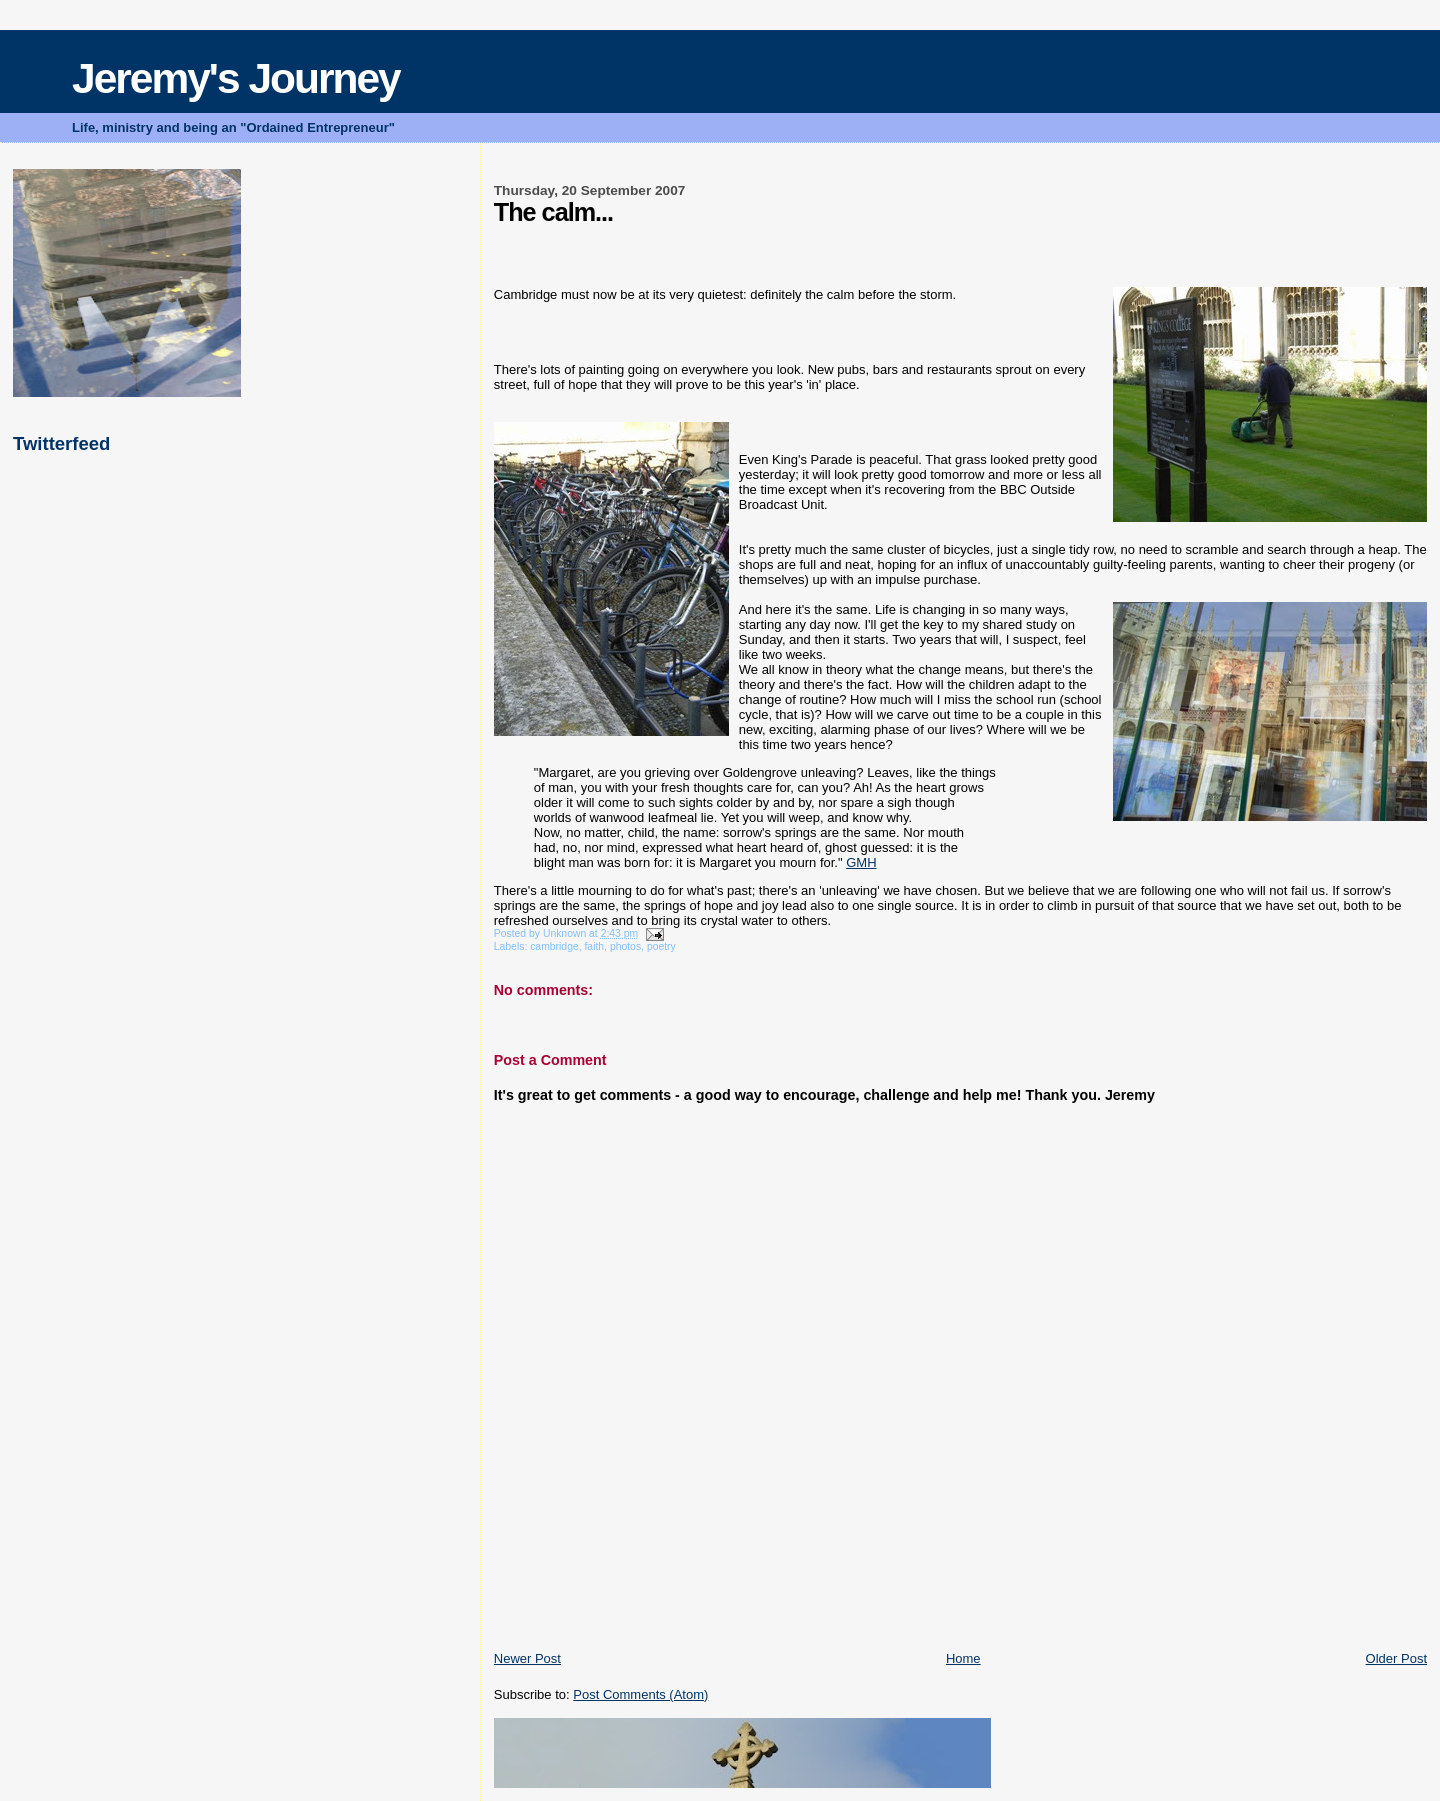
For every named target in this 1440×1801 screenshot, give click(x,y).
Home (963, 1658)
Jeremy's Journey (236, 78)
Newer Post (527, 1658)
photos (625, 946)
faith (594, 946)
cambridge (554, 946)
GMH (861, 862)
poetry (661, 946)
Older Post (1396, 1658)
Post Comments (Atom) (640, 1694)
